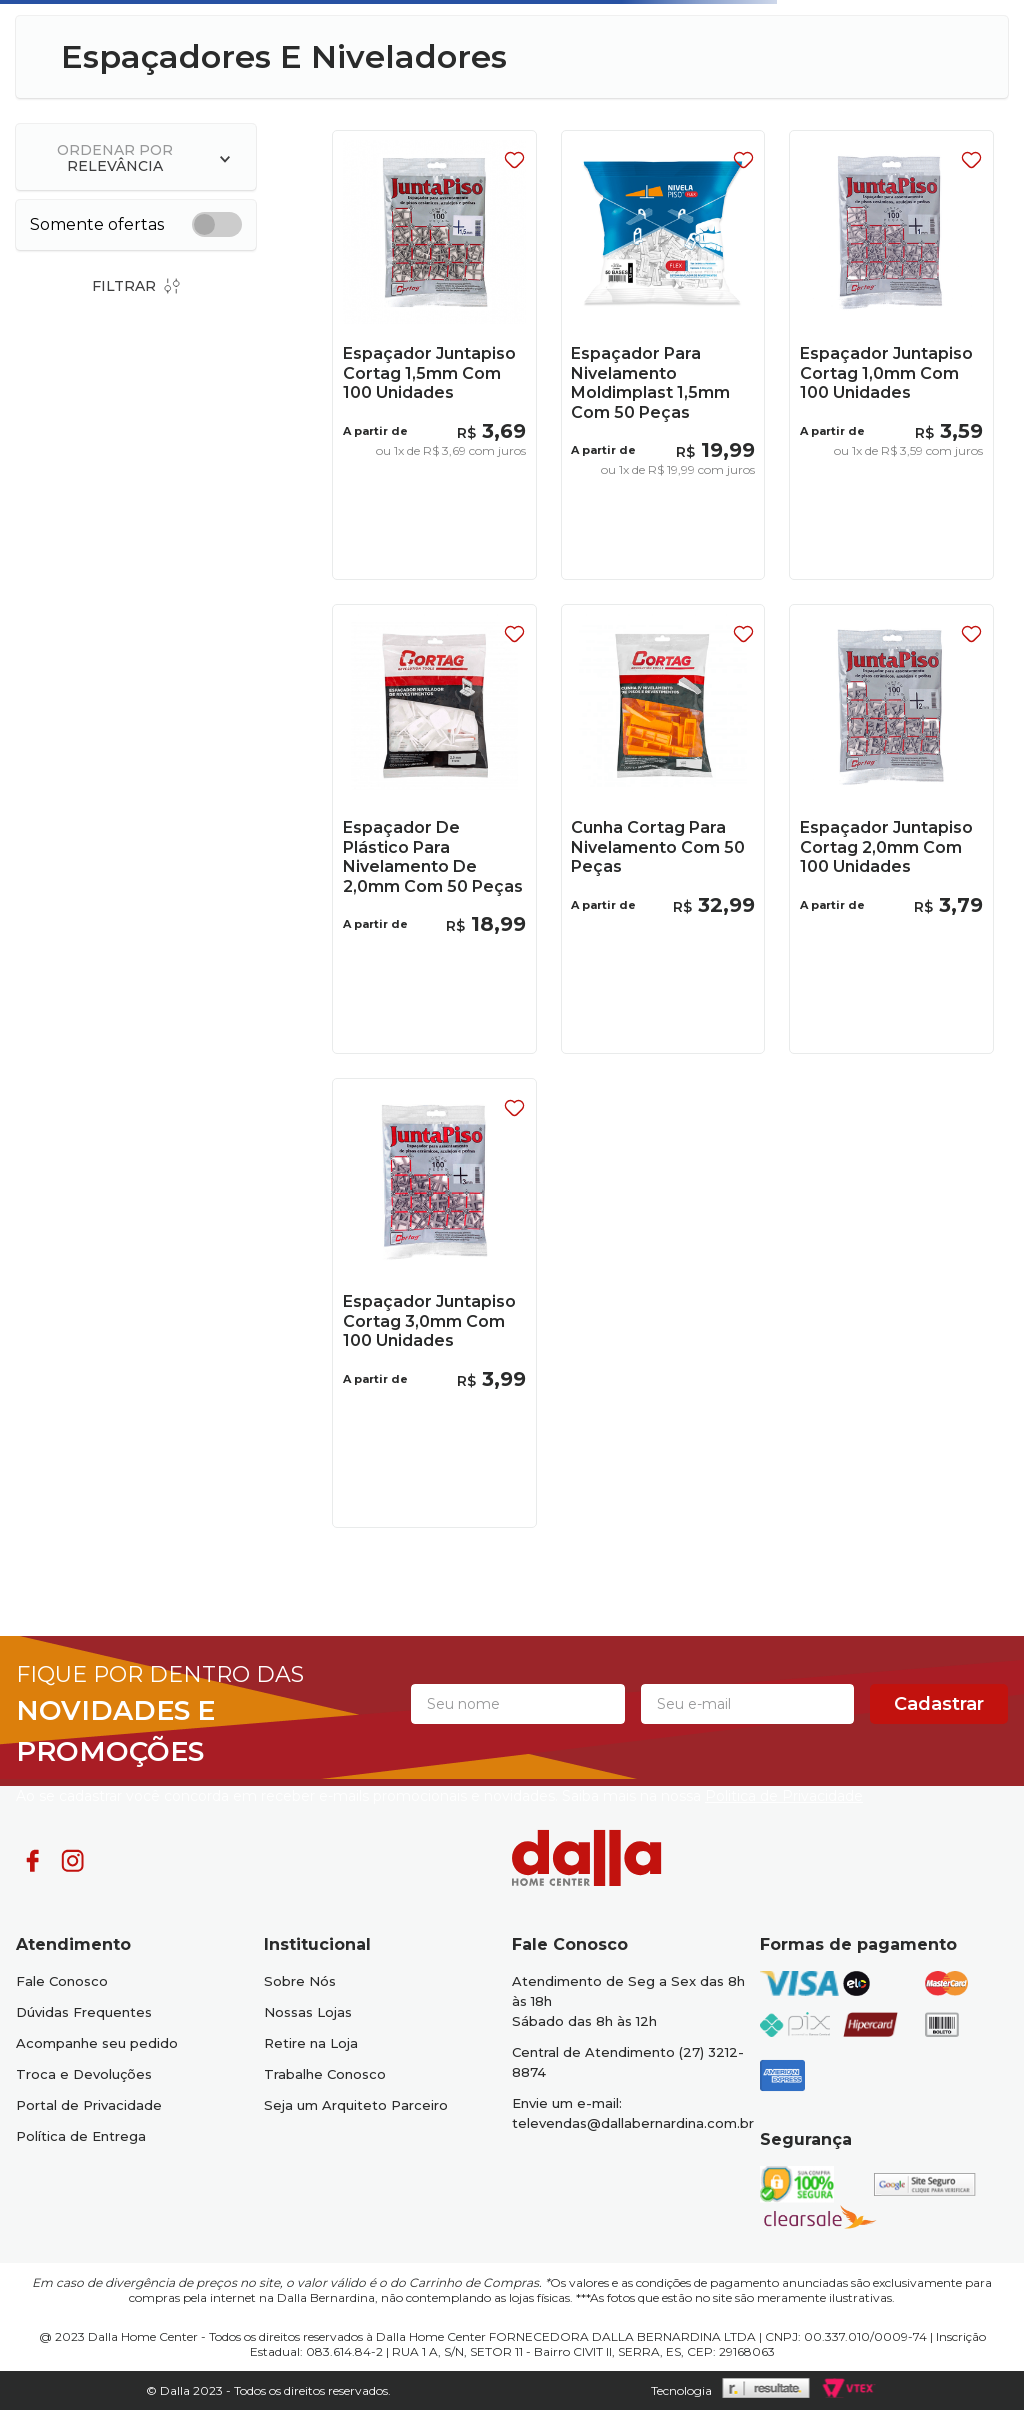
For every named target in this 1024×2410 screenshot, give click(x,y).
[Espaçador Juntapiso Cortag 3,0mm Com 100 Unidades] (434, 1302)
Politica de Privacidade (784, 1796)
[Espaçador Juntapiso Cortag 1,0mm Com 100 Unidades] (891, 354)
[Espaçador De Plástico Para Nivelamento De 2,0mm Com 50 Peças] (434, 828)
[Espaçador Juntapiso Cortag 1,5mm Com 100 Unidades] (434, 354)
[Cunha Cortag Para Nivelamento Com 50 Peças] (662, 828)
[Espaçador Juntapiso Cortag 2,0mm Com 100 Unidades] (891, 828)
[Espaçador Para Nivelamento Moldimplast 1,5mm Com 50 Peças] (662, 354)
